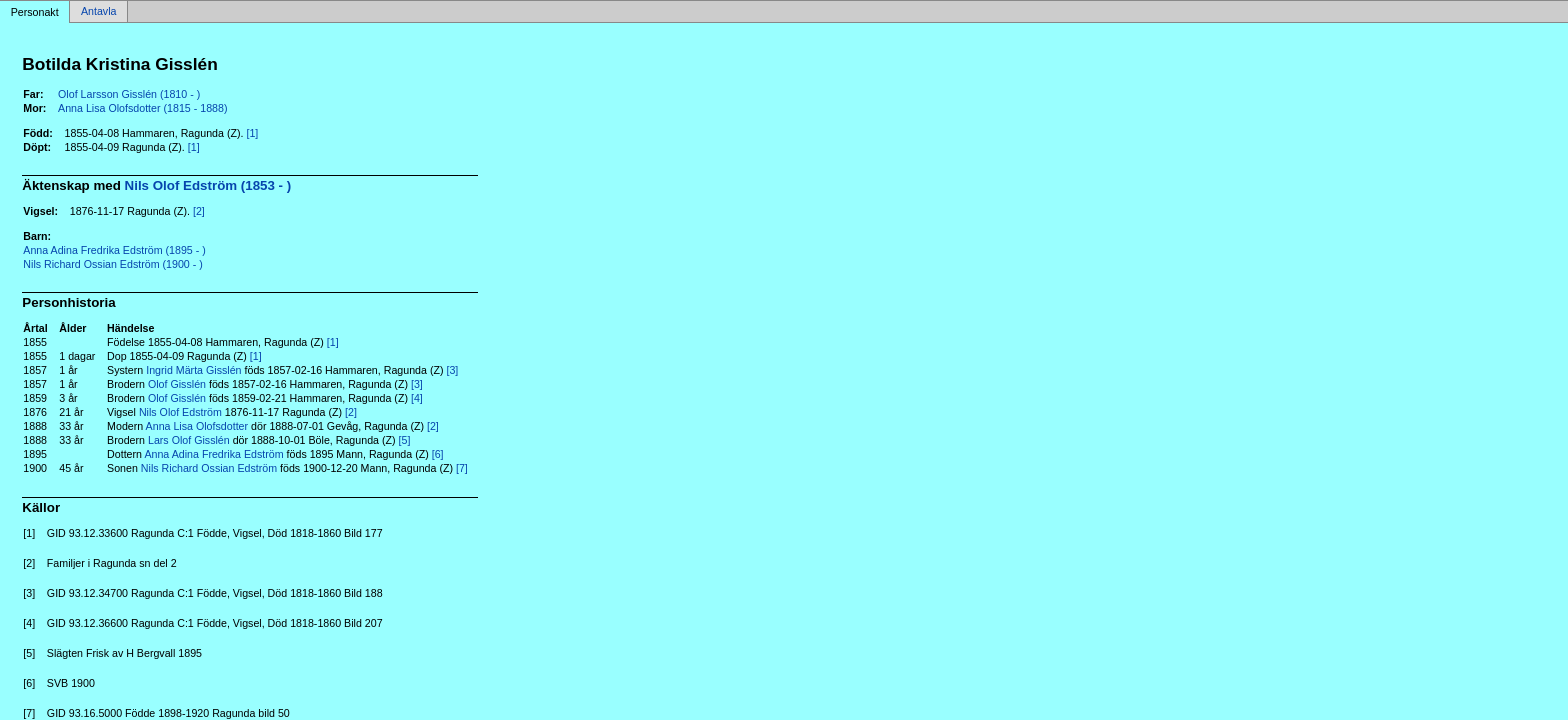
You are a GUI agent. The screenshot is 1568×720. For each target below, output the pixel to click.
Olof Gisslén (177, 384)
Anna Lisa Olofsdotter (197, 426)
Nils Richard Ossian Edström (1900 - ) (112, 264)
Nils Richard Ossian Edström (209, 468)
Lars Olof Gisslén (189, 440)
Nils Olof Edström (180, 412)
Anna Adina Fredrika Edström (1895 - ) (114, 250)
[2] (199, 211)
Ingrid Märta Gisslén (193, 370)
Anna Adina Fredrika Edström (213, 454)
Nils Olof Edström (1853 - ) (208, 185)
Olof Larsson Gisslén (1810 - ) (129, 94)
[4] (417, 398)
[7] (462, 468)
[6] (438, 454)
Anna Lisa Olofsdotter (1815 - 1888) (142, 108)
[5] (405, 440)
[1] (252, 133)
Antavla (99, 12)
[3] (452, 370)
